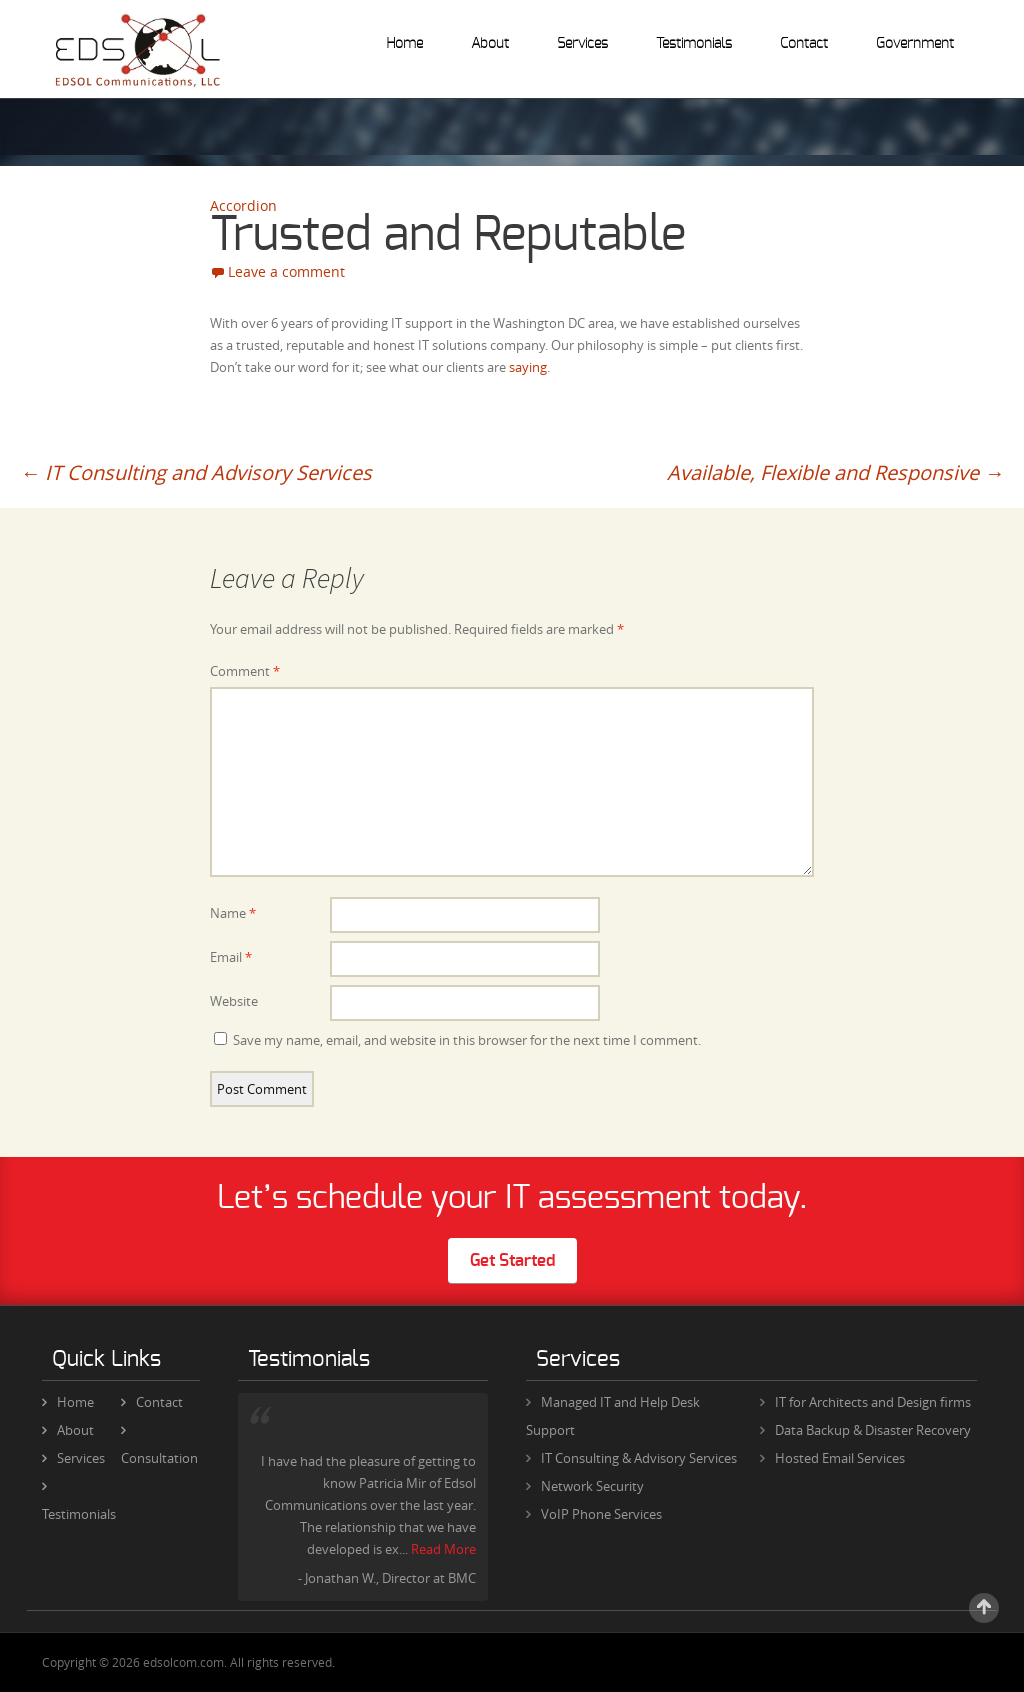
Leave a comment (286, 271)
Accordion (243, 205)
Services (582, 44)
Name (233, 913)
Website (234, 1001)
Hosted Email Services (840, 1458)
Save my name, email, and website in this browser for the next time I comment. (467, 1040)
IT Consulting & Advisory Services (639, 1458)
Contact (804, 44)
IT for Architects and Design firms (873, 1402)
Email (231, 957)
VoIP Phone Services (601, 1514)
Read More (443, 1549)
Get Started (512, 1260)
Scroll (984, 1608)
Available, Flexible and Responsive (835, 472)
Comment (245, 671)
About (490, 44)
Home (404, 44)
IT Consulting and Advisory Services (196, 472)
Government (915, 44)
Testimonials (694, 44)
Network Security (592, 1486)
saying (528, 367)
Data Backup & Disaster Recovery (873, 1430)
